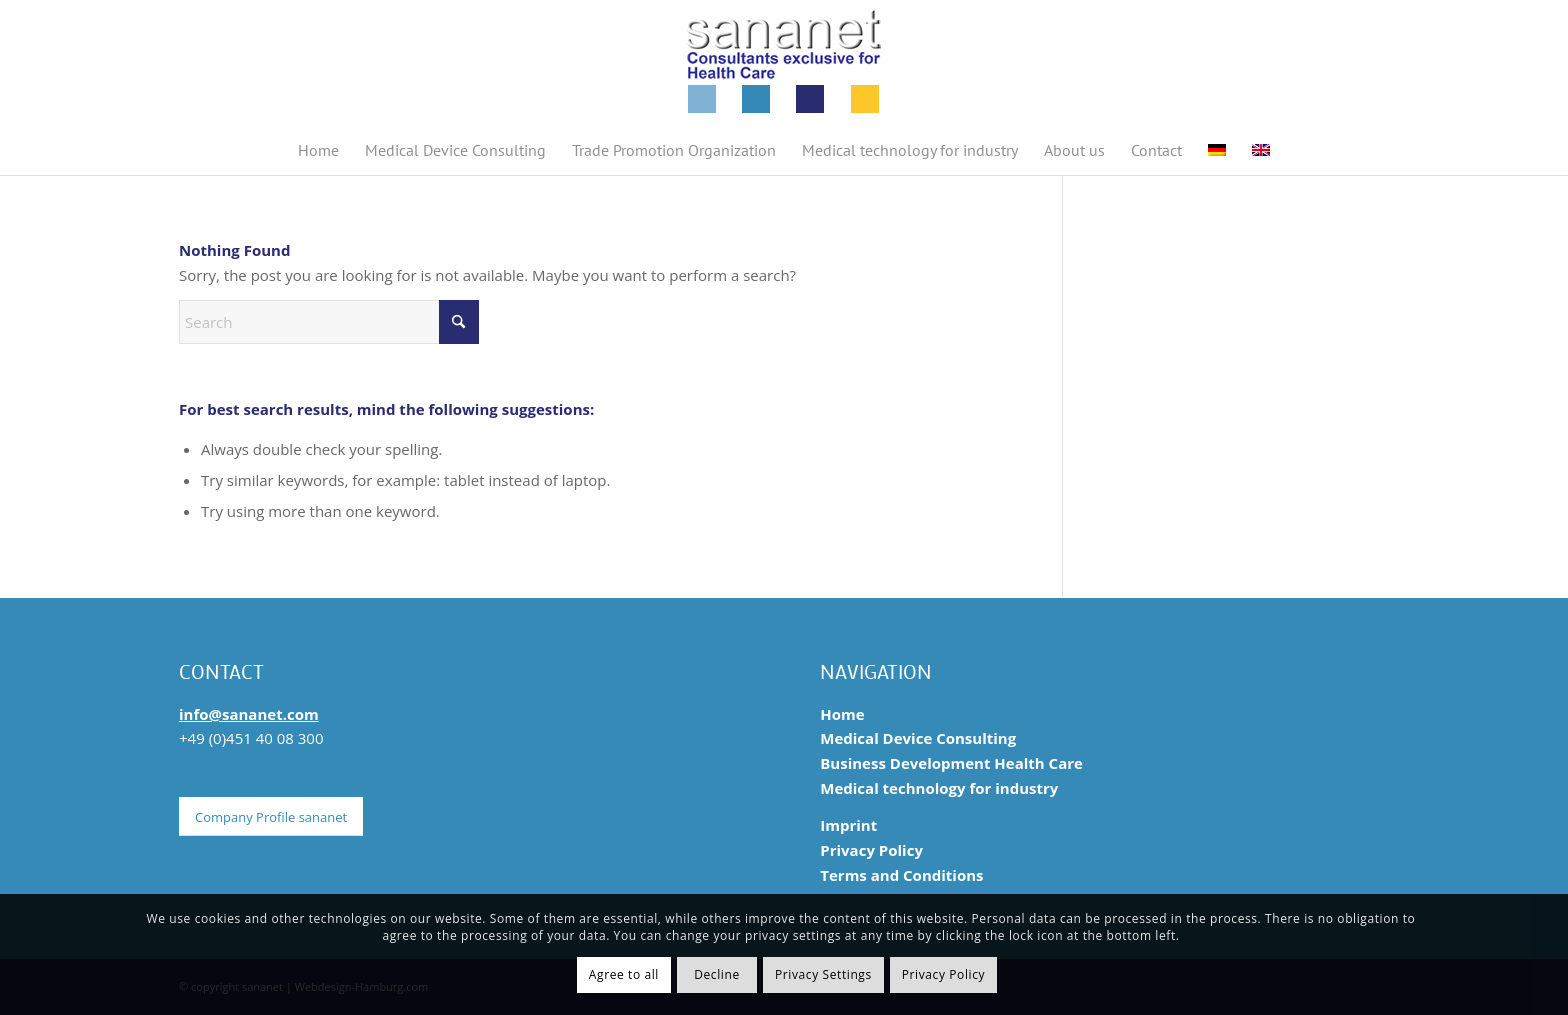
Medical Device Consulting (918, 738)
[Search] (329, 322)
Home (842, 714)
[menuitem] (318, 150)
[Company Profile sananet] (271, 817)
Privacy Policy (871, 850)
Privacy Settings (823, 974)
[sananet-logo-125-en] (784, 62)
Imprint (848, 825)
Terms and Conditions (901, 875)
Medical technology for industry (939, 788)
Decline (717, 974)
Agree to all (624, 974)
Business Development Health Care (951, 763)
